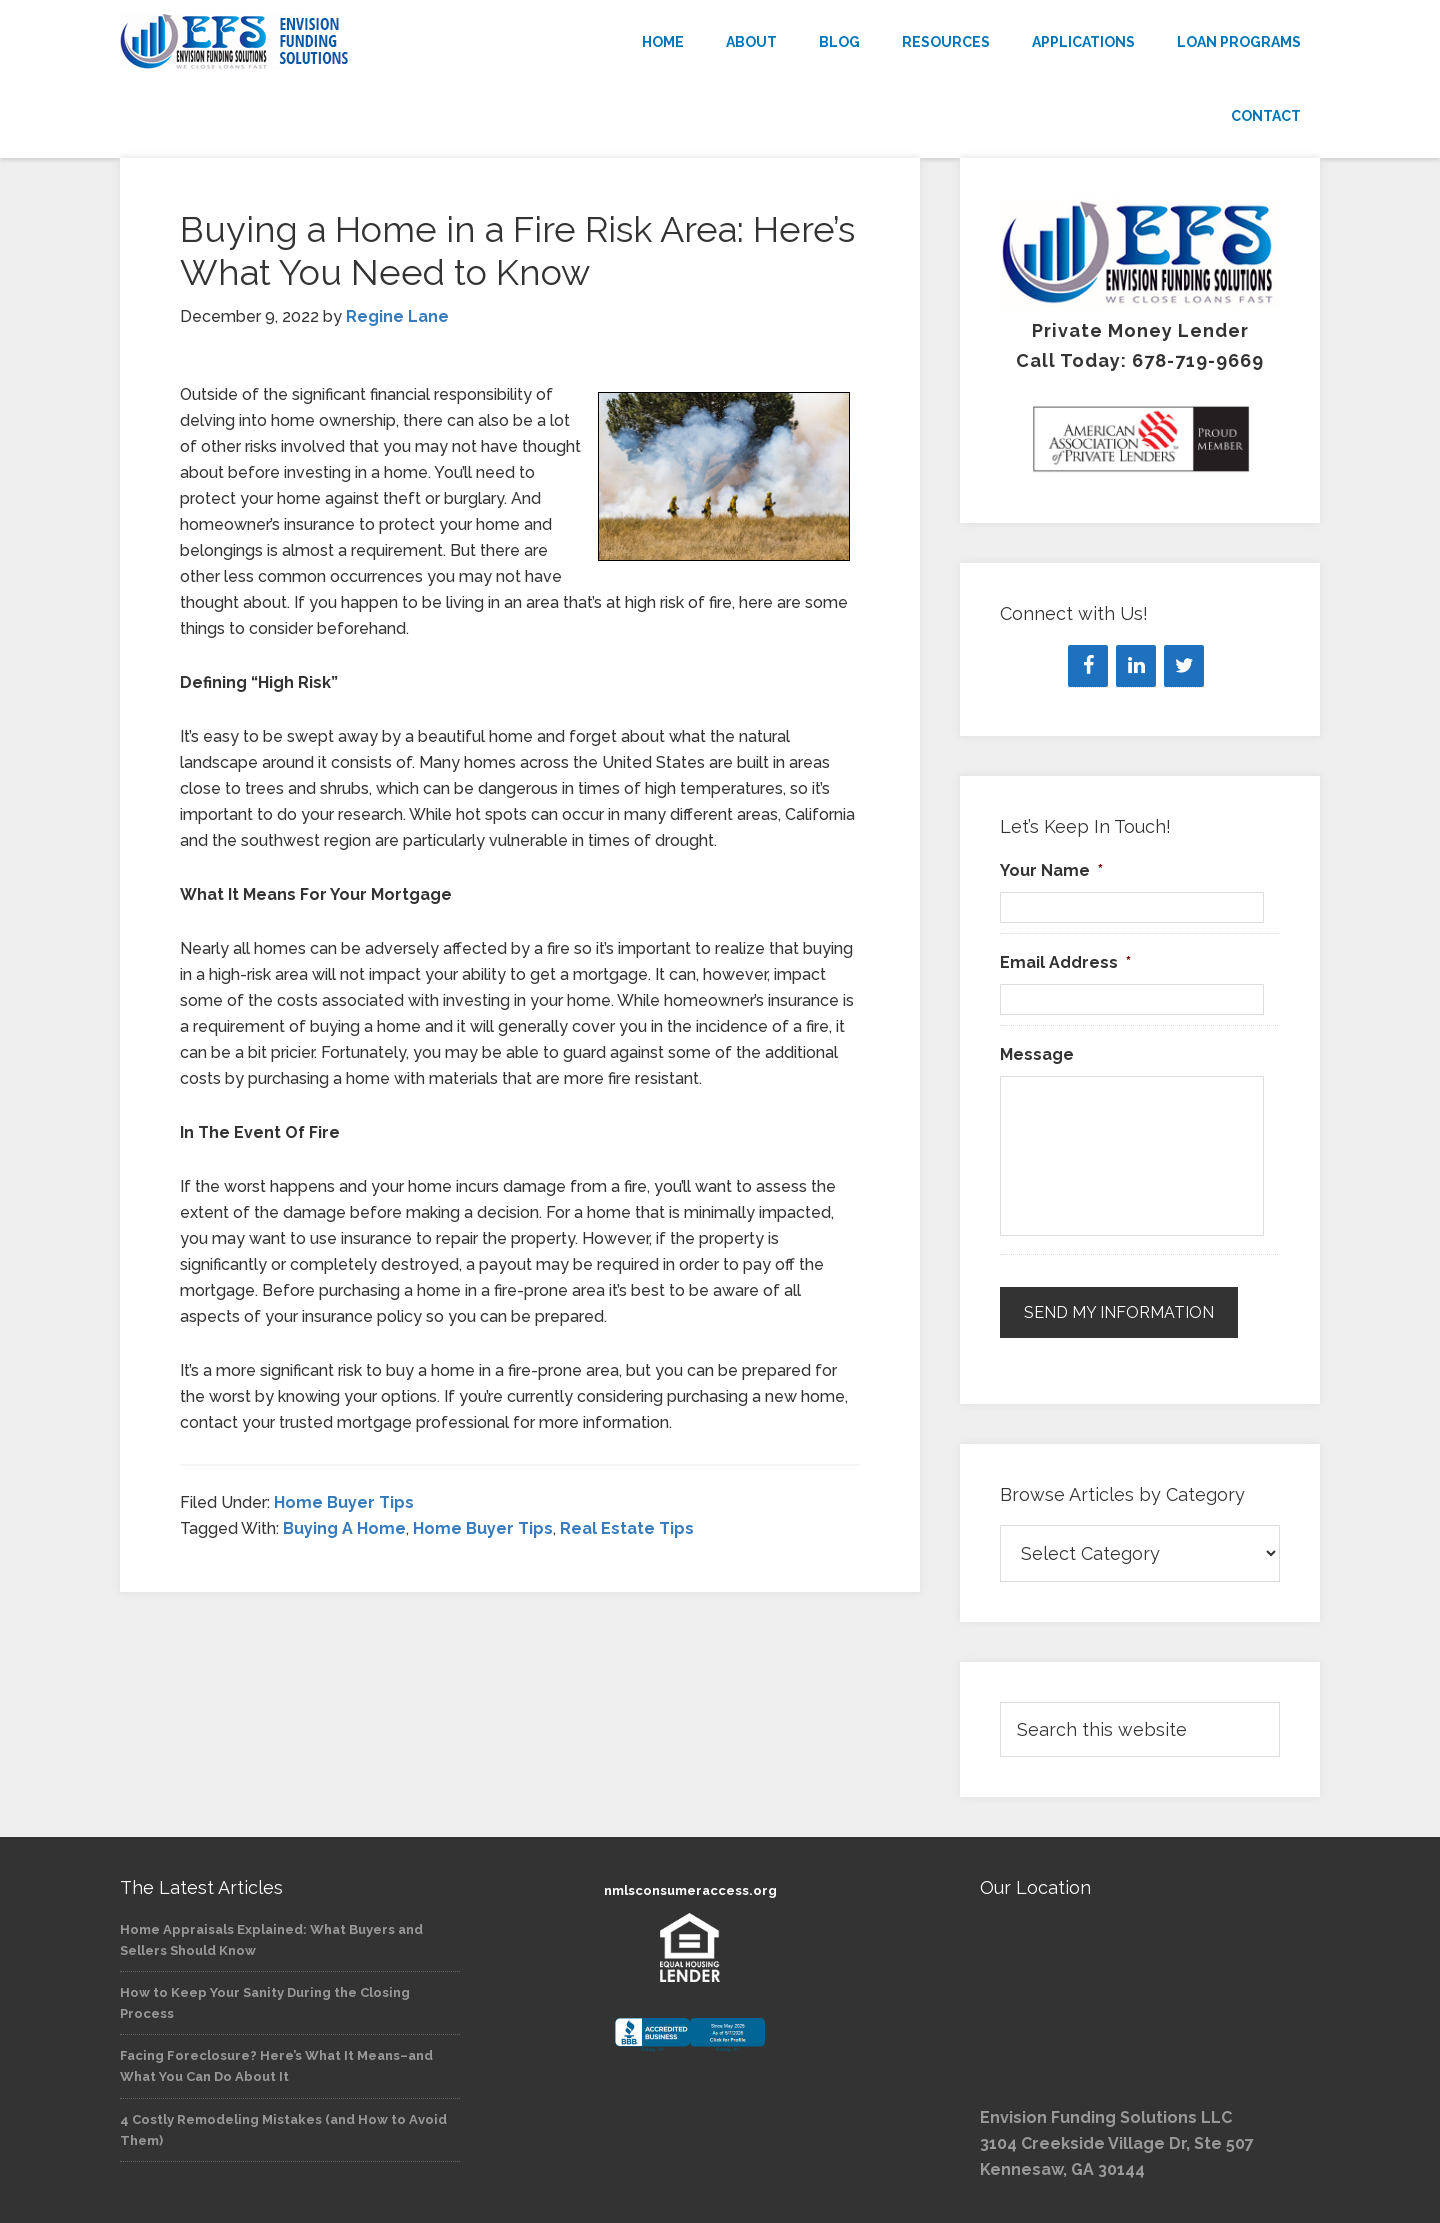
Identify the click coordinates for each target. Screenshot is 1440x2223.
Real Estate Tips (627, 1528)
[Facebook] (1088, 666)
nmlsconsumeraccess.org (690, 1890)
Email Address (1065, 962)
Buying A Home (344, 1528)
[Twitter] (1184, 666)
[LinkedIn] (1136, 666)
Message (1037, 1054)
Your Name (1051, 870)
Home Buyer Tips (344, 1502)
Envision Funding (300, 42)
